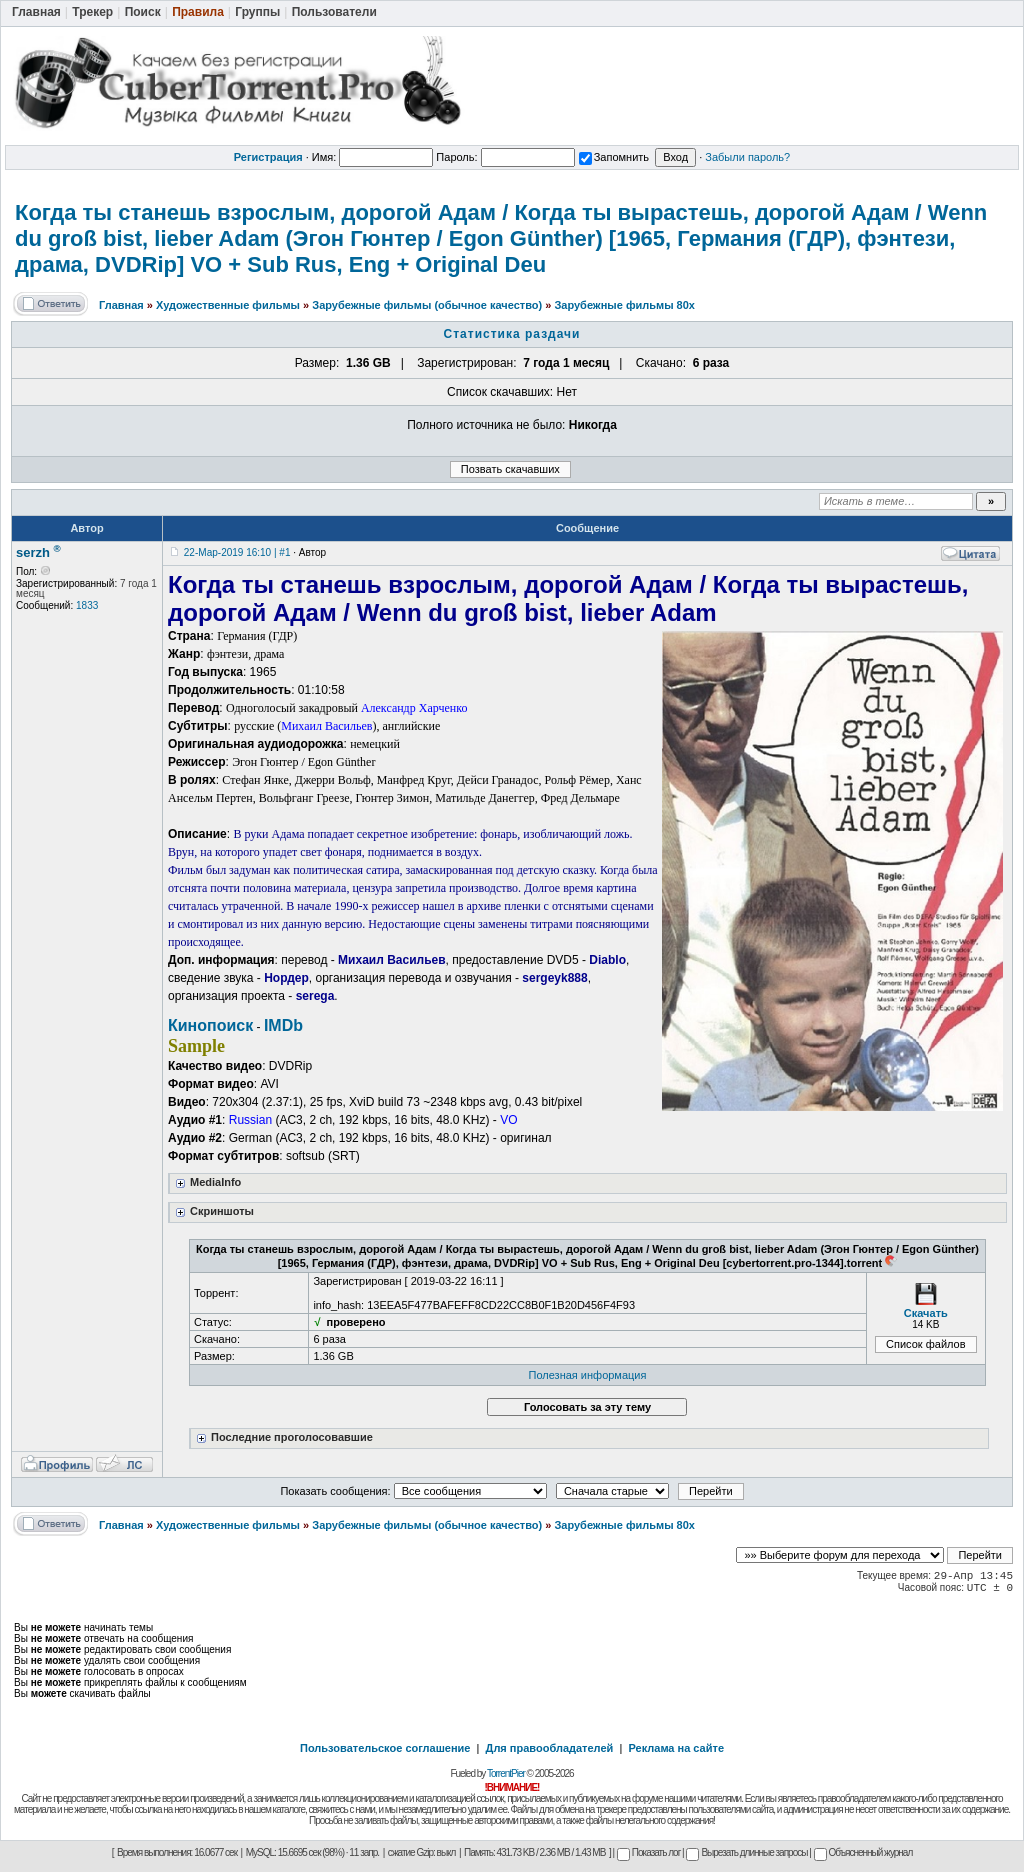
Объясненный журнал (863, 1852)
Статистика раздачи (512, 334)
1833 (87, 605)
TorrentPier (506, 1773)
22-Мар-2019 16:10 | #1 (237, 552)
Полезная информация (588, 1375)
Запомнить (614, 157)
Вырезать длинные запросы (746, 1852)
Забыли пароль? (747, 157)
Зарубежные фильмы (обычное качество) (427, 305)
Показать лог (648, 1852)
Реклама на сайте (676, 1748)
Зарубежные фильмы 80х (624, 305)
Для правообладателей (550, 1748)
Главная (121, 305)
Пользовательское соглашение (385, 1748)
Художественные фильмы (228, 305)
